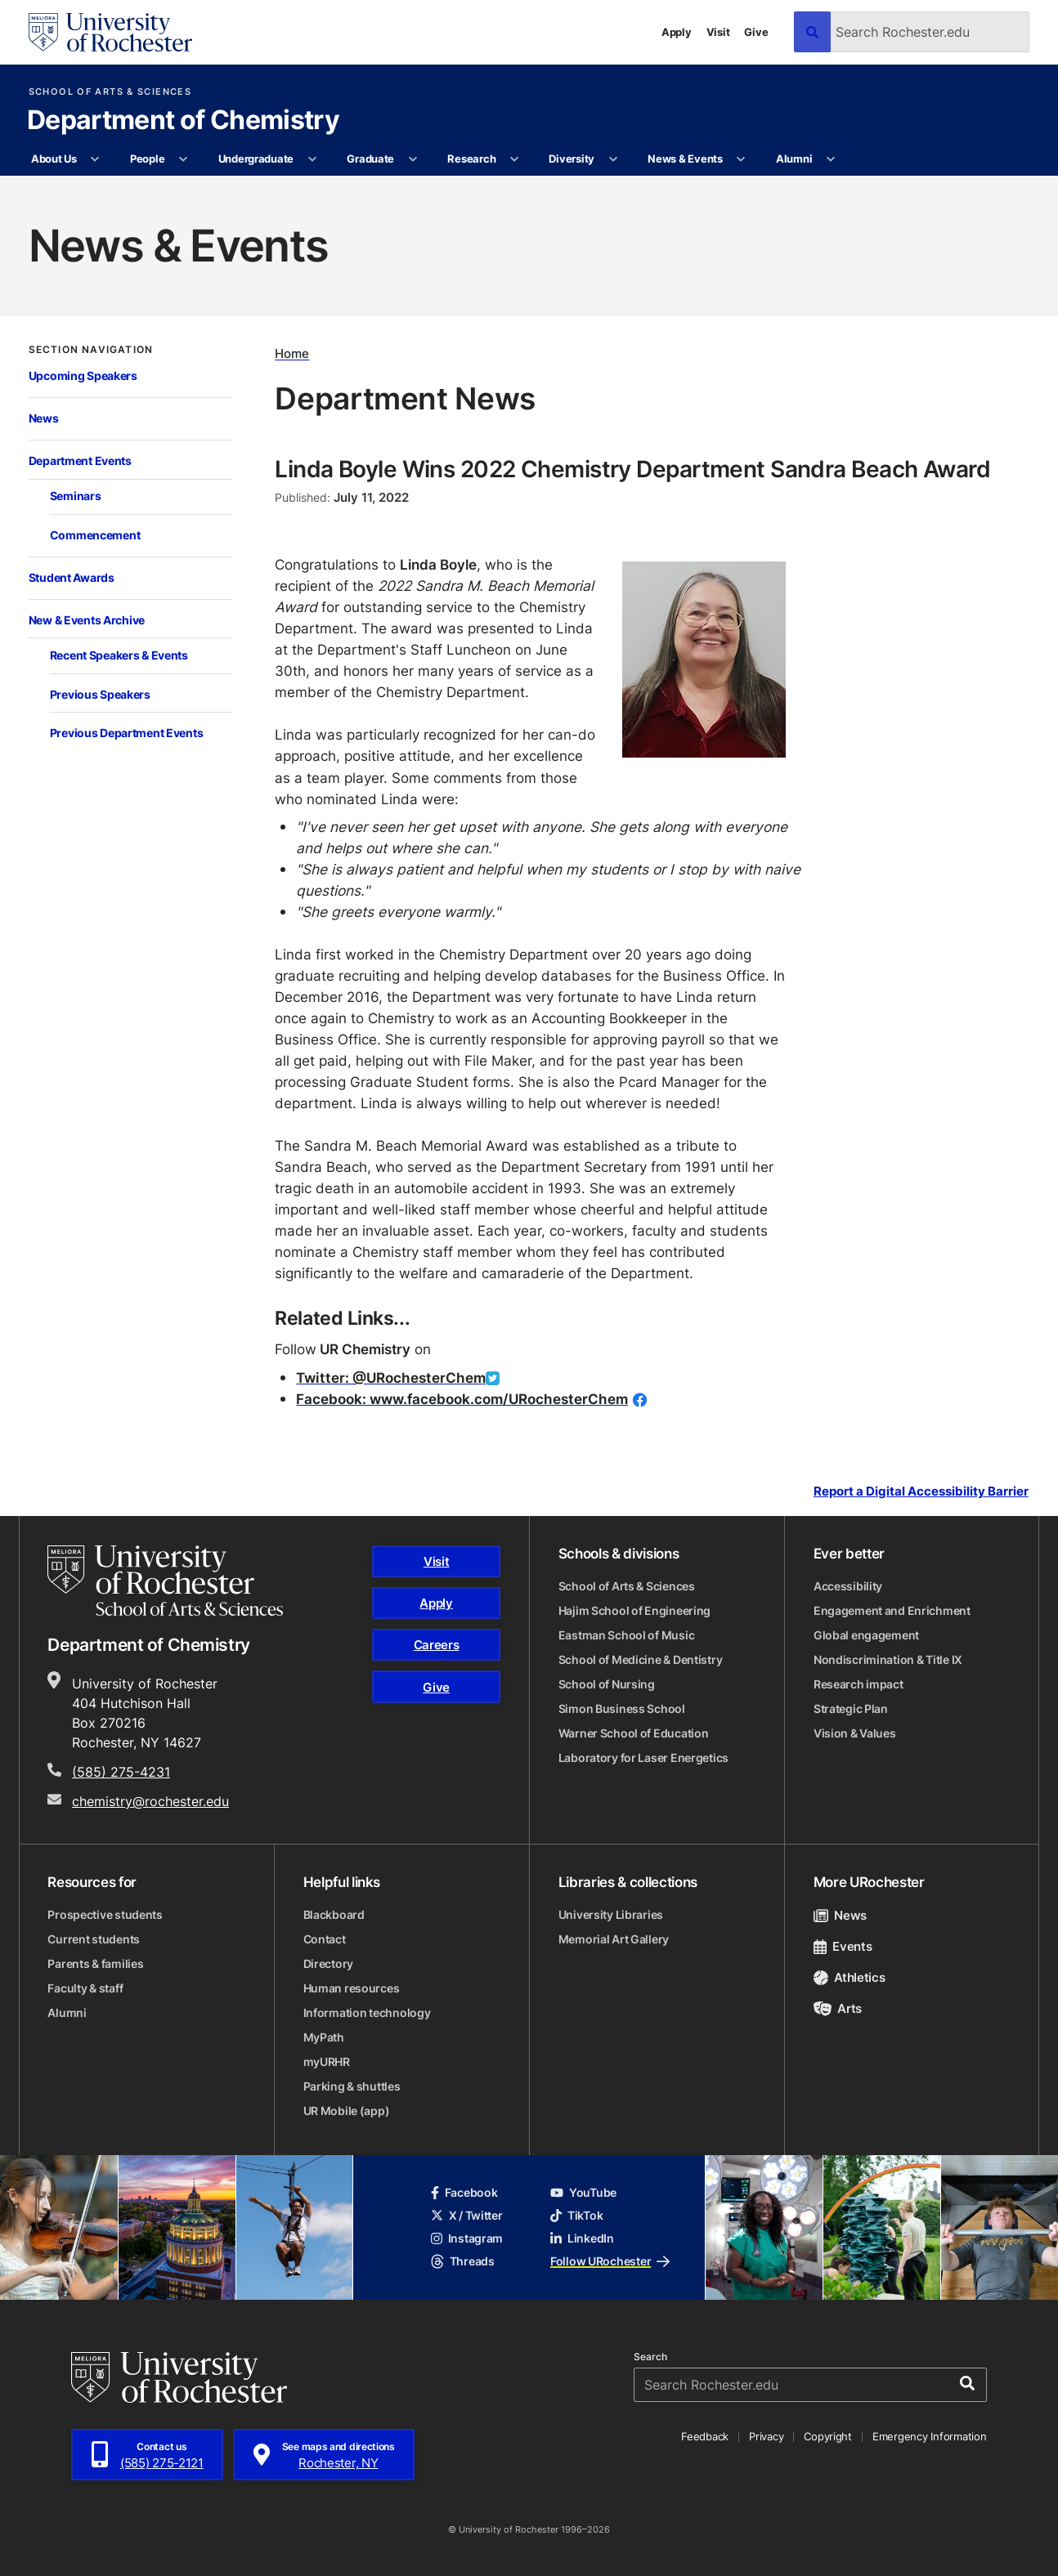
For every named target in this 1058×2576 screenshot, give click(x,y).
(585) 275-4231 (121, 1772)
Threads (463, 2261)
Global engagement (866, 1635)
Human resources (351, 1988)
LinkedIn (582, 2238)
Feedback (704, 2436)
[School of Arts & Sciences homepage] (165, 1580)
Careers (437, 1644)
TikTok (576, 2215)
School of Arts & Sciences (110, 92)
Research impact (858, 1684)
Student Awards (71, 578)
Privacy (766, 2436)
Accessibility (848, 1586)
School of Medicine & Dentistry (640, 1659)
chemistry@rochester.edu (150, 1801)
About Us (54, 158)
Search (650, 2357)
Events (843, 1946)
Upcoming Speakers (83, 376)
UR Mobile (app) (346, 2110)
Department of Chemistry (183, 121)
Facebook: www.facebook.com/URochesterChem (462, 1399)
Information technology (367, 2012)
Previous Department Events (127, 733)
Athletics (849, 1977)
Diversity (571, 158)
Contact (324, 1939)
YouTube (583, 2192)
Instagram (467, 2238)
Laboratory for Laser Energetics (643, 1757)
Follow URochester (610, 2261)
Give (756, 32)
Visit (718, 32)
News (44, 418)
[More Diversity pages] (612, 159)
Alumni (794, 158)
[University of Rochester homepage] (110, 32)
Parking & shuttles (352, 2086)
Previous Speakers (100, 694)
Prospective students (104, 1914)
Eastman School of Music (626, 1635)
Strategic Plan (851, 1708)
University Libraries (610, 1914)
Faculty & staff (85, 1988)
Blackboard (334, 1914)
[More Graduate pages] (412, 159)
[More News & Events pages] (741, 159)
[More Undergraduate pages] (311, 159)
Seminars (75, 496)
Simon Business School (621, 1708)
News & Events (685, 158)
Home (292, 354)
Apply (676, 32)
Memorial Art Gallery (613, 1939)
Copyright (828, 2436)
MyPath (323, 2037)
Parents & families (95, 1963)
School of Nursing (606, 1684)
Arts (838, 2008)
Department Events (80, 461)
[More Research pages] (514, 159)
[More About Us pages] (95, 159)
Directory (328, 1963)
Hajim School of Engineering (634, 1610)
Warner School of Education (633, 1733)
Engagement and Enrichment (892, 1610)
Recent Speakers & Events (119, 655)
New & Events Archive (87, 620)
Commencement (95, 535)
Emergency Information (929, 2436)
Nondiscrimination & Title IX (888, 1659)
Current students (93, 1939)
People (147, 158)
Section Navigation (91, 350)
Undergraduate (256, 158)
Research (471, 158)
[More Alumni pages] (831, 159)
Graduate (370, 158)
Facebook (464, 2192)
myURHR (326, 2061)
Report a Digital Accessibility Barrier (921, 1491)
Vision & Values (855, 1733)
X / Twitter (467, 2215)
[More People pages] (183, 159)
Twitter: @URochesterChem (391, 1377)
